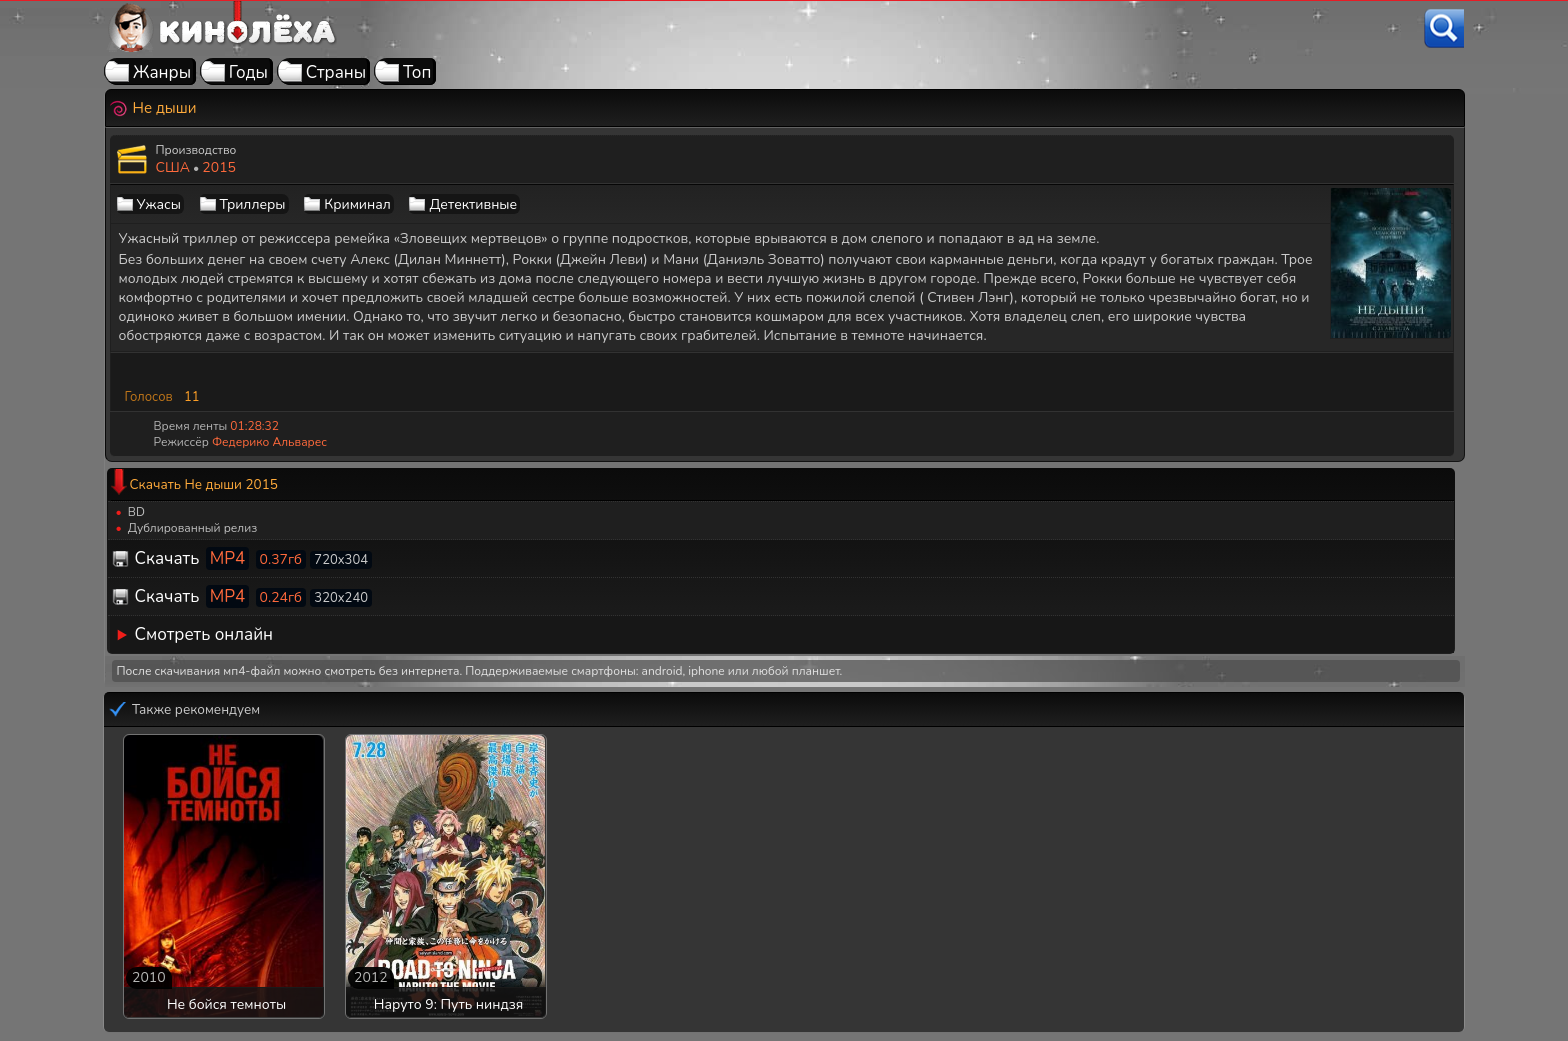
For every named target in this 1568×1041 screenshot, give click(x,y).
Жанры (162, 72)
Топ (417, 72)
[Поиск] (1444, 28)
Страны (336, 72)
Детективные (473, 204)
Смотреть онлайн (204, 634)
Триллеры (253, 204)
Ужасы (159, 204)
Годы (248, 72)
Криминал (357, 204)
